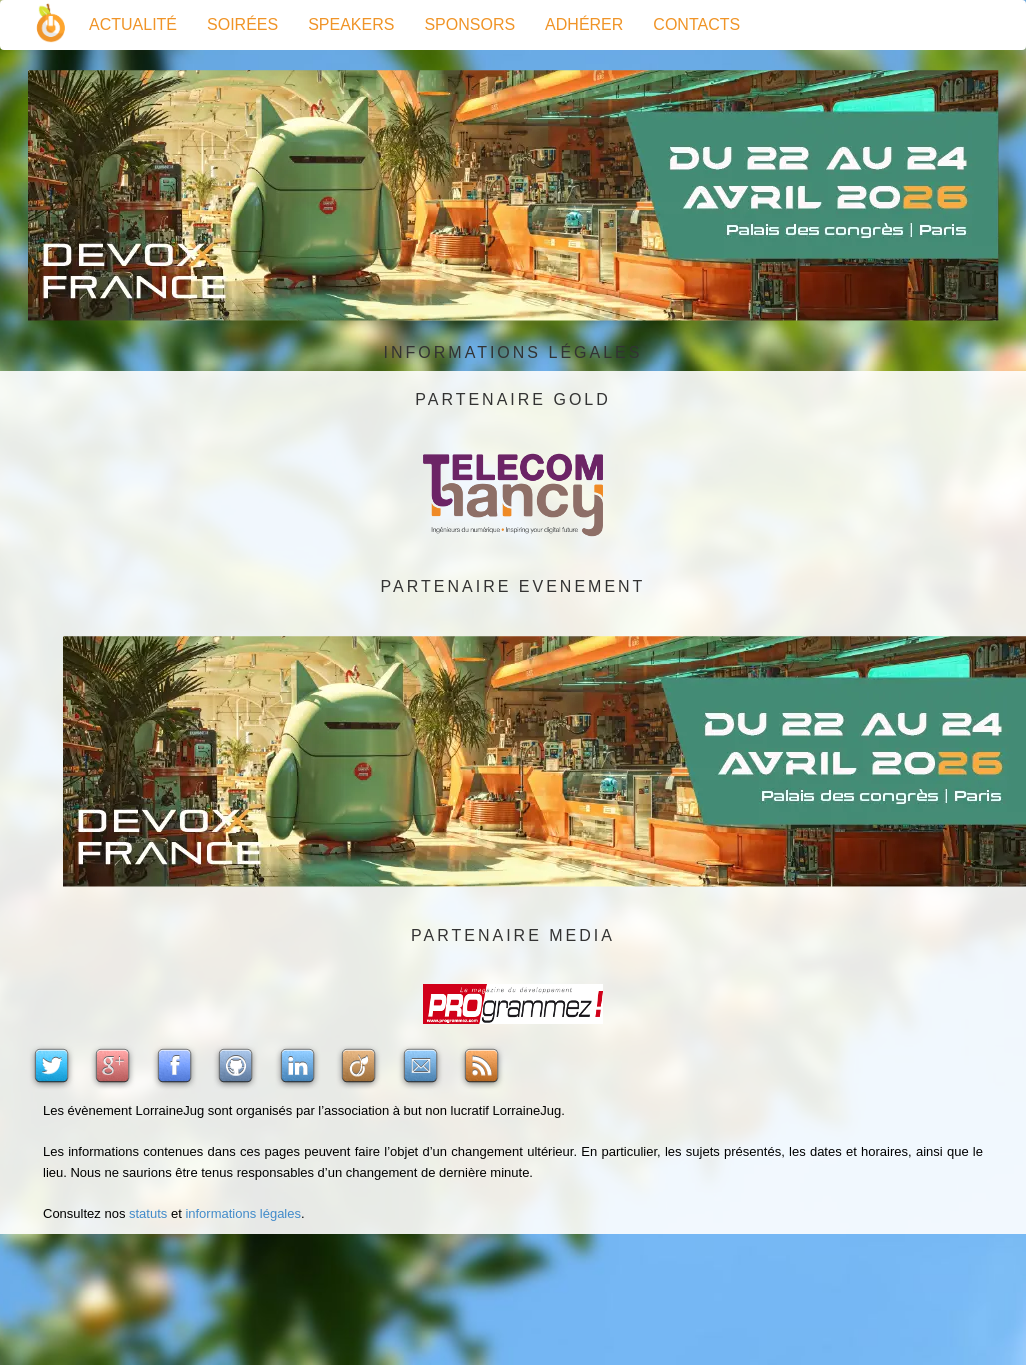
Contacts (696, 24)
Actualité (133, 24)
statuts (148, 1213)
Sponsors (469, 24)
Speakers (351, 24)
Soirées (242, 24)
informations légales (243, 1213)
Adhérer (584, 24)
